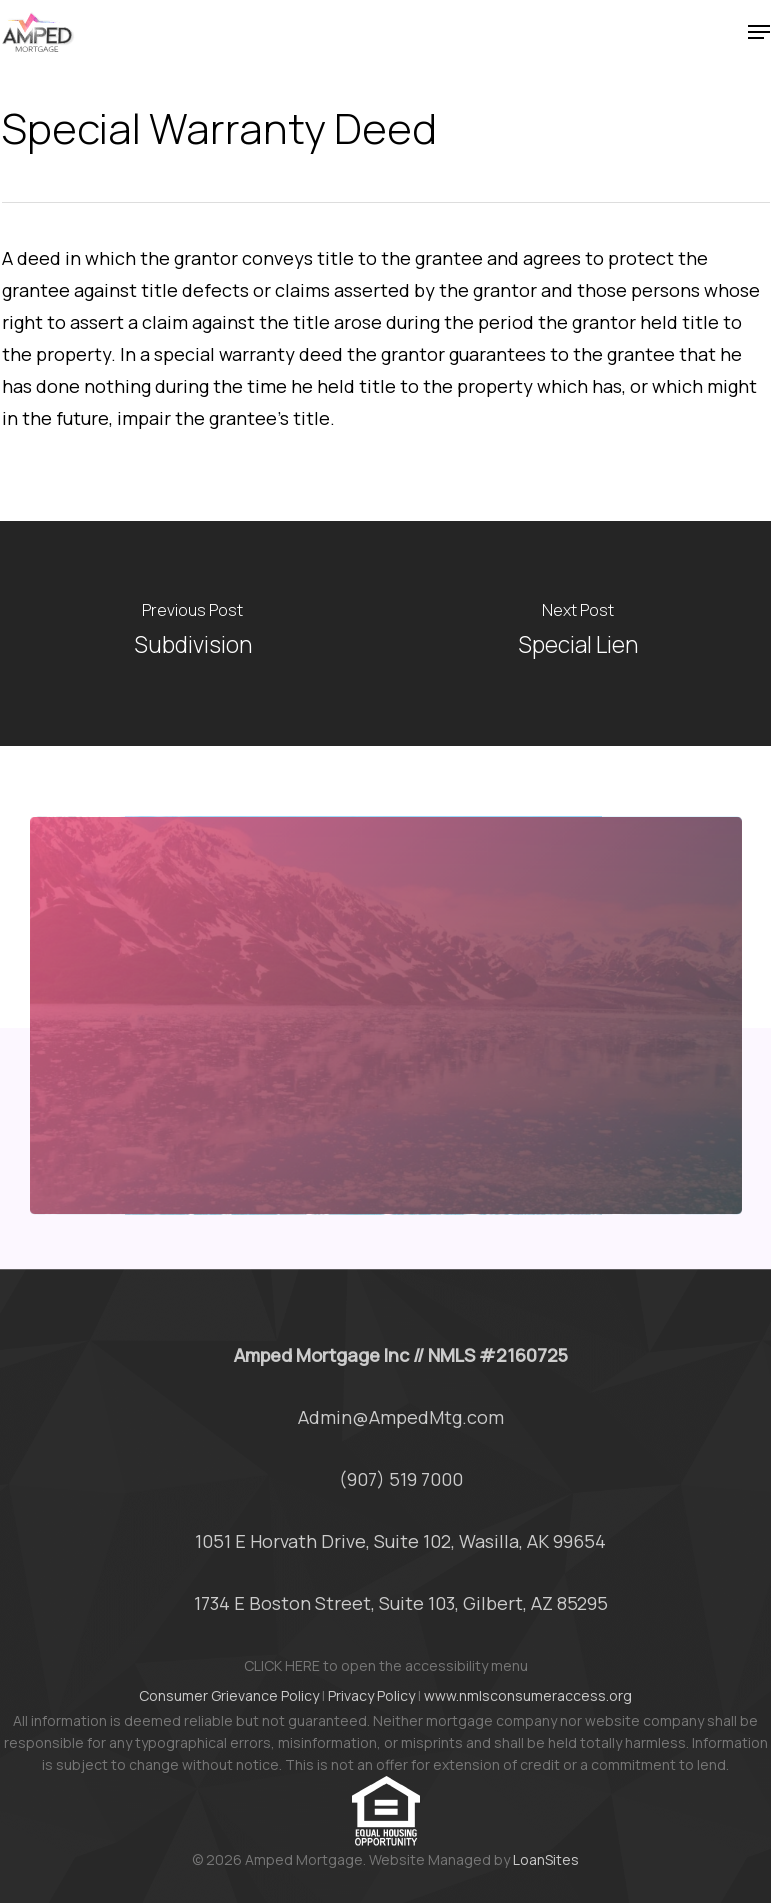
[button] (759, 32)
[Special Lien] (579, 633)
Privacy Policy (371, 1695)
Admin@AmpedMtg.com (401, 1417)
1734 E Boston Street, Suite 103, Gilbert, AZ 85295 (401, 1603)
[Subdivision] (193, 633)
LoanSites (546, 1859)
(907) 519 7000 (401, 1479)
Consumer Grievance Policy (229, 1695)
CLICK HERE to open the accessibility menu (386, 1665)
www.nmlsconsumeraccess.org (528, 1695)
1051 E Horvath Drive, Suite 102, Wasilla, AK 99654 (400, 1541)
